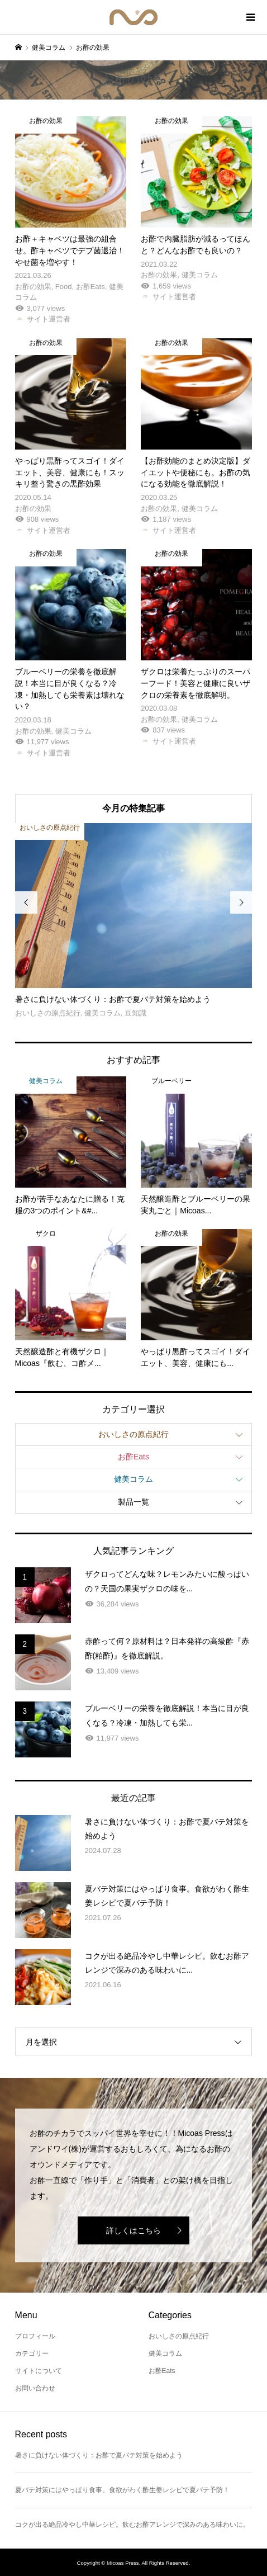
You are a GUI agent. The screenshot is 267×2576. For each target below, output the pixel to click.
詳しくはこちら (133, 2230)
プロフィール (35, 2336)
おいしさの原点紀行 (133, 1434)
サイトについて (38, 2371)
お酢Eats (133, 1456)
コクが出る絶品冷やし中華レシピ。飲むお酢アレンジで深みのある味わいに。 (132, 2524)
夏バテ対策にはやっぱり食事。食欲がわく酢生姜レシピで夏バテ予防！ (122, 2490)
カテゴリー (32, 2353)
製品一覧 (133, 1501)
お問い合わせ (35, 2388)
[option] (133, 921)
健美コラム (133, 1478)
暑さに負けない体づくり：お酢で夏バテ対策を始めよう (99, 2455)
